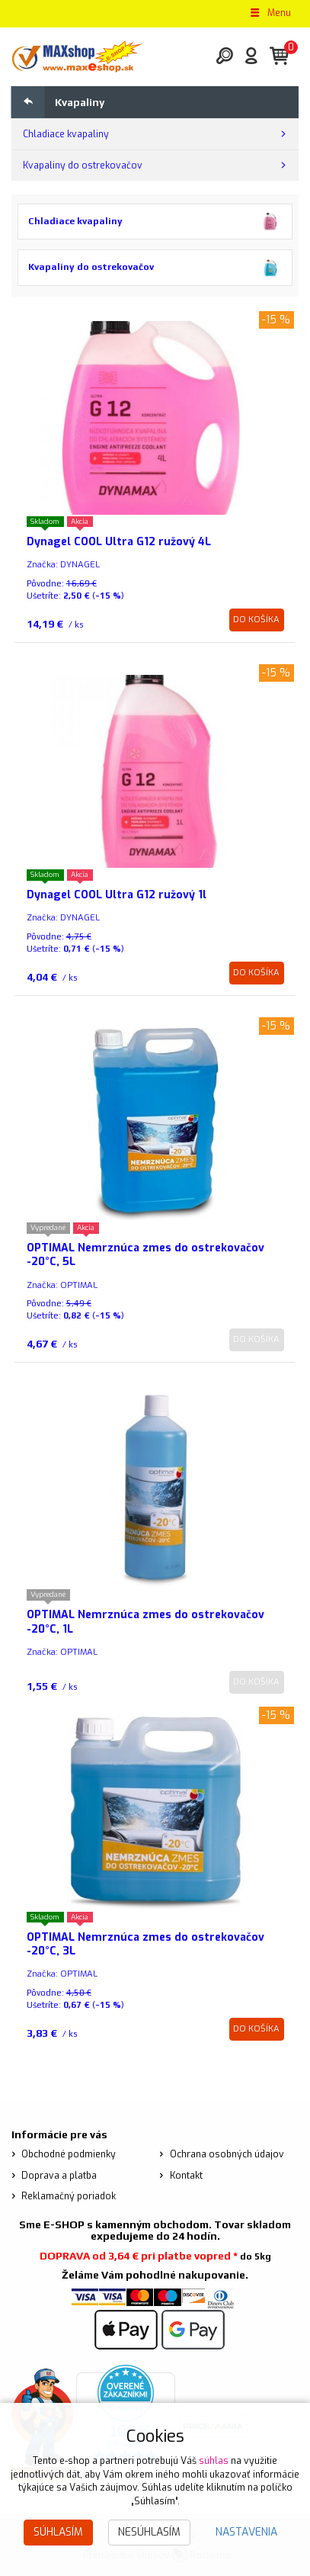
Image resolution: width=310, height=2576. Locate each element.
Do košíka (256, 619)
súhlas (214, 2461)
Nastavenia (246, 2532)
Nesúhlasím (149, 2532)
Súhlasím (58, 2532)
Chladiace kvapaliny (66, 134)
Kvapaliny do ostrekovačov (82, 165)
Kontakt (186, 2176)
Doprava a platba (59, 2176)
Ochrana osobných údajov (227, 2154)
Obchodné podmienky (68, 2154)
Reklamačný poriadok (68, 2196)
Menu (269, 13)
